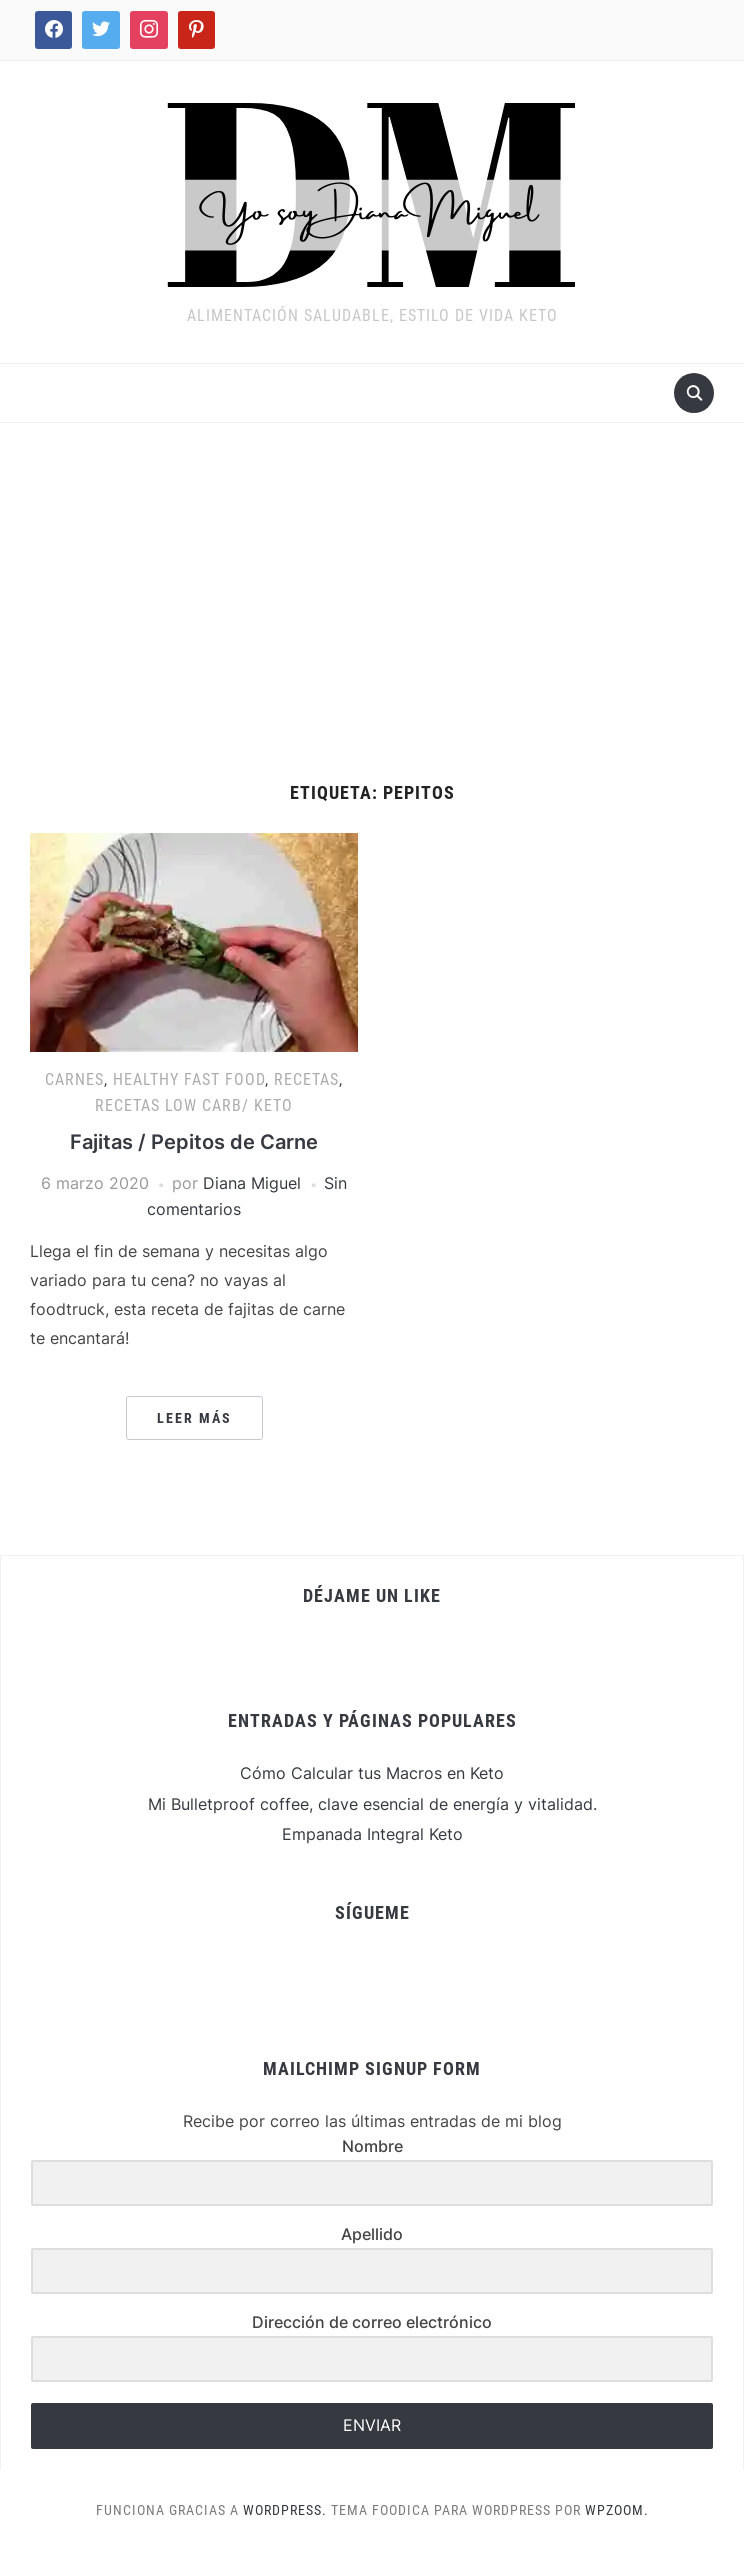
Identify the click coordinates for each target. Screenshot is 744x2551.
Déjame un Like (372, 1595)
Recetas (306, 1079)
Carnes (74, 1079)
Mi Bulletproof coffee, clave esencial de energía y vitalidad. (372, 1804)
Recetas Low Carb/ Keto (194, 1105)
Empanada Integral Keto (372, 1834)
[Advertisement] (372, 603)
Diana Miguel (252, 1183)
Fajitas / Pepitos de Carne (194, 1142)
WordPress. (285, 2510)
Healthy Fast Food (189, 1079)
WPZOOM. (617, 2510)
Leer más (194, 1418)
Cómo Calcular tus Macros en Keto (372, 1773)
